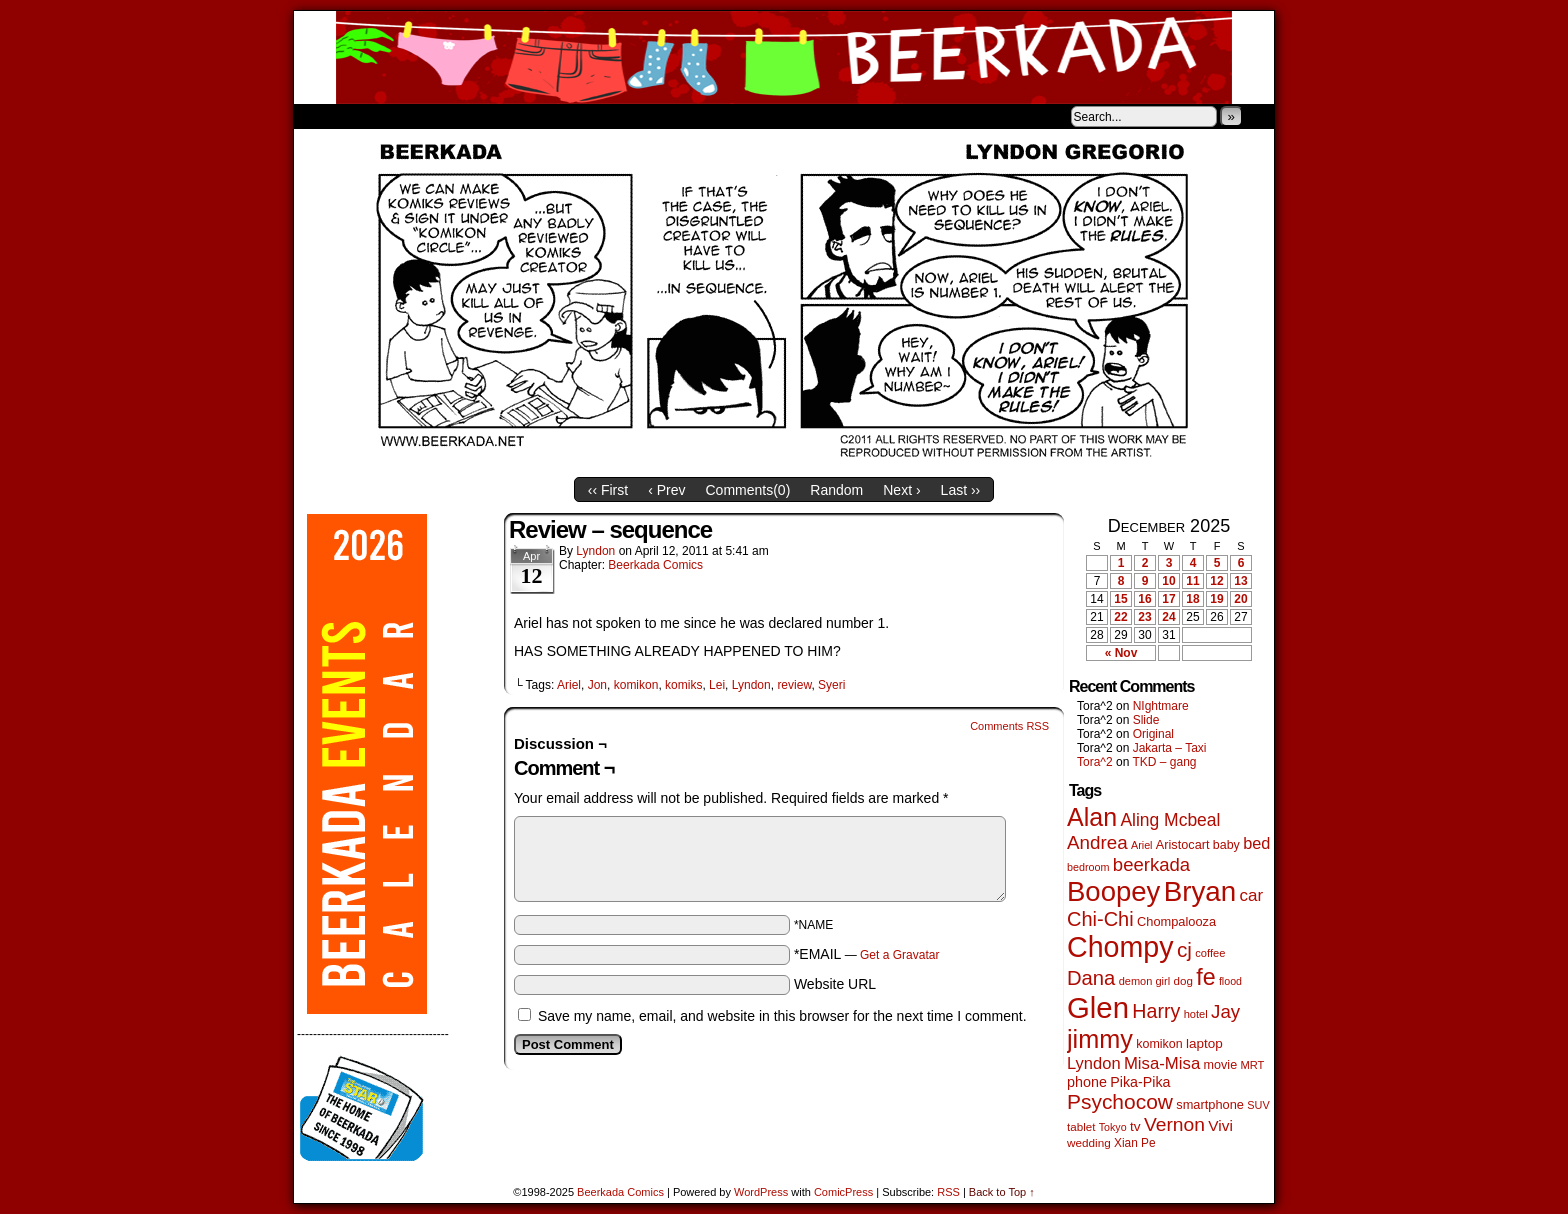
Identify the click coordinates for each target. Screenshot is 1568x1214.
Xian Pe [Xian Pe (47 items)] (1135, 1143)
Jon (597, 685)
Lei (717, 685)
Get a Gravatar (899, 955)
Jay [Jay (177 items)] (1225, 1011)
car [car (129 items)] (1252, 895)
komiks (683, 685)
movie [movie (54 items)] (1221, 1065)
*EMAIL (867, 954)
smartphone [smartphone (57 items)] (1210, 1104)
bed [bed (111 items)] (1256, 843)
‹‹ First (608, 490)
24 (1168, 617)
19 (1216, 599)
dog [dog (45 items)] (1182, 980)
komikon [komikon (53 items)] (1159, 1044)
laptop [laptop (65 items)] (1204, 1043)
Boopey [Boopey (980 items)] (1113, 891)
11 (1192, 581)
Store (443, 116)
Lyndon (595, 551)
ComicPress (843, 1192)
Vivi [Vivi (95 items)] (1220, 1125)
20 (1240, 599)
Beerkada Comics (784, 57)
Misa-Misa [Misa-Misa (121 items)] (1162, 1063)
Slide (1146, 720)
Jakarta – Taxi (1170, 748)
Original (1153, 734)
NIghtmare (1161, 706)
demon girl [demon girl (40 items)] (1144, 981)
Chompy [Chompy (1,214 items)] (1120, 947)
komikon (636, 685)
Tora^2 (1095, 762)
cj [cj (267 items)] (1184, 949)
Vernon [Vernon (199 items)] (1174, 1124)
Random (836, 490)
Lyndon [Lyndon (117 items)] (1094, 1063)
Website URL (835, 984)
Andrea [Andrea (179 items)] (1097, 842)
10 (1168, 581)
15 (1120, 599)
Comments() (748, 490)
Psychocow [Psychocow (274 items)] (1120, 1101)
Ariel (569, 685)
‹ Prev (666, 490)
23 (1144, 617)
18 (1192, 599)
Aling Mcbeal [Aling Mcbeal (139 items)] (1170, 820)
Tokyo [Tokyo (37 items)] (1113, 1127)
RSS (948, 1192)
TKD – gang (1164, 762)
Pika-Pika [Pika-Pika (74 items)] (1140, 1082)
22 (1120, 617)
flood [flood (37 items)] (1230, 981)
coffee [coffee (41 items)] (1210, 953)
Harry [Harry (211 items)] (1156, 1011)
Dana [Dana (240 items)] (1091, 978)
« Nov (1121, 653)
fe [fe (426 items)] (1205, 977)
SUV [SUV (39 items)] (1258, 1105)
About (381, 116)
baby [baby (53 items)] (1226, 845)
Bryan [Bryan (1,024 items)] (1200, 891)
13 (1240, 581)
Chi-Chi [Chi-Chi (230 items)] (1100, 919)
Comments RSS (1009, 726)
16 (1144, 599)
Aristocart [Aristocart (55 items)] (1183, 845)
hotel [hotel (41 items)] (1196, 1014)
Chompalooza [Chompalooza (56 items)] (1176, 921)
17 (1168, 599)
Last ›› (961, 490)
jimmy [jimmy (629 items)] (1100, 1039)
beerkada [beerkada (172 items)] (1151, 864)
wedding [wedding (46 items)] (1089, 1142)
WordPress (761, 1192)
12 (1216, 581)
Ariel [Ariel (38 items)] (1142, 845)
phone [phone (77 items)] (1087, 1082)
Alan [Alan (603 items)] (1092, 817)
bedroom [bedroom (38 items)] (1088, 867)
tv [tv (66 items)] (1135, 1126)
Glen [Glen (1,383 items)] (1098, 1007)
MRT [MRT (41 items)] (1252, 1065)
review (794, 685)
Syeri (831, 685)
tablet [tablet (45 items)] (1081, 1126)
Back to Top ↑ (1002, 1192)
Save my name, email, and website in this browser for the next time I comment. (782, 1016)
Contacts (519, 116)
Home (322, 116)
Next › (901, 490)
